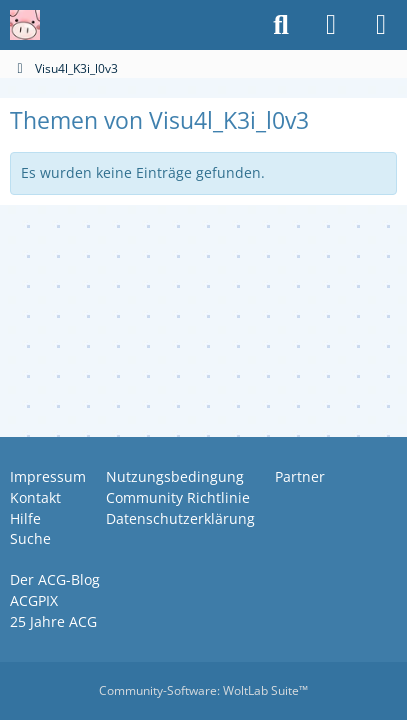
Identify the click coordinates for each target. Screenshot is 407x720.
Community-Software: (203, 690)
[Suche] (281, 25)
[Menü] (381, 25)
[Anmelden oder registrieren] (331, 25)
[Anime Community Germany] (25, 25)
